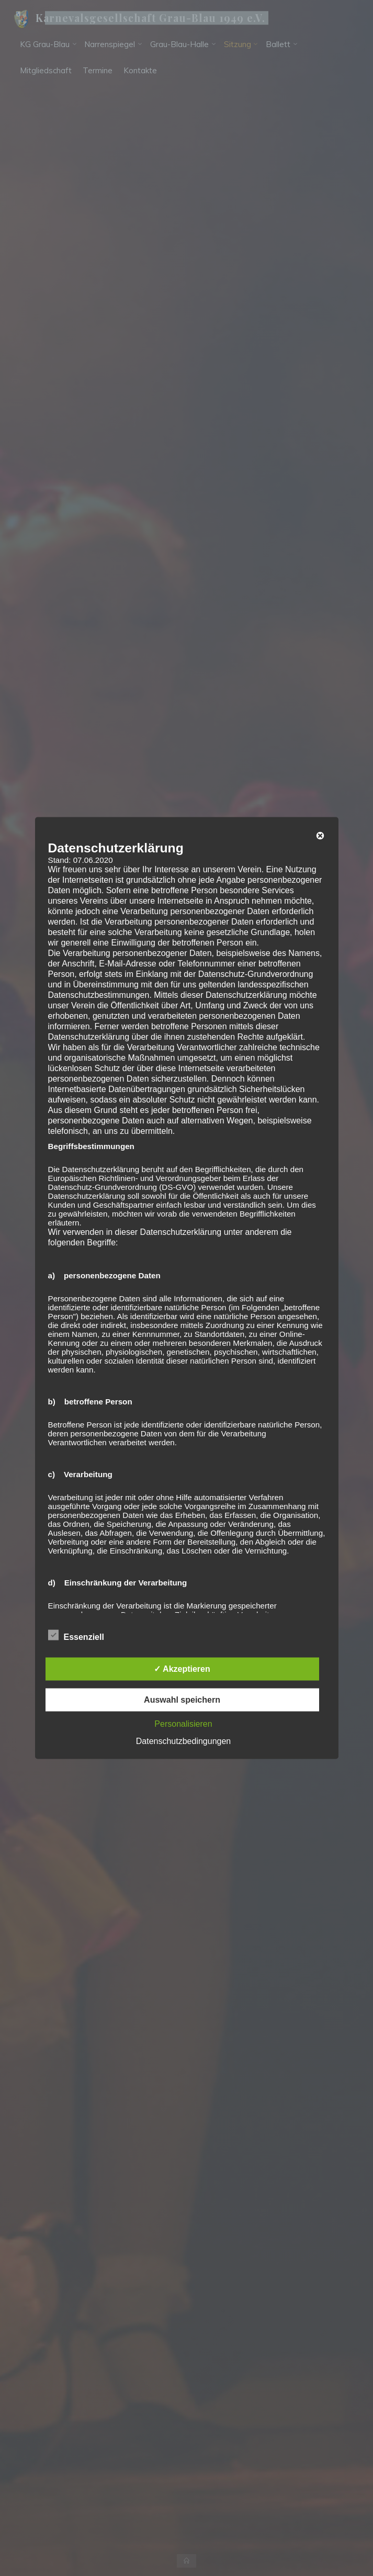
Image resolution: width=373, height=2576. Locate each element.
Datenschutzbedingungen (183, 1741)
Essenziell (76, 1635)
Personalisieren (183, 1723)
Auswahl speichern (182, 1699)
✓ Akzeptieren (182, 1668)
